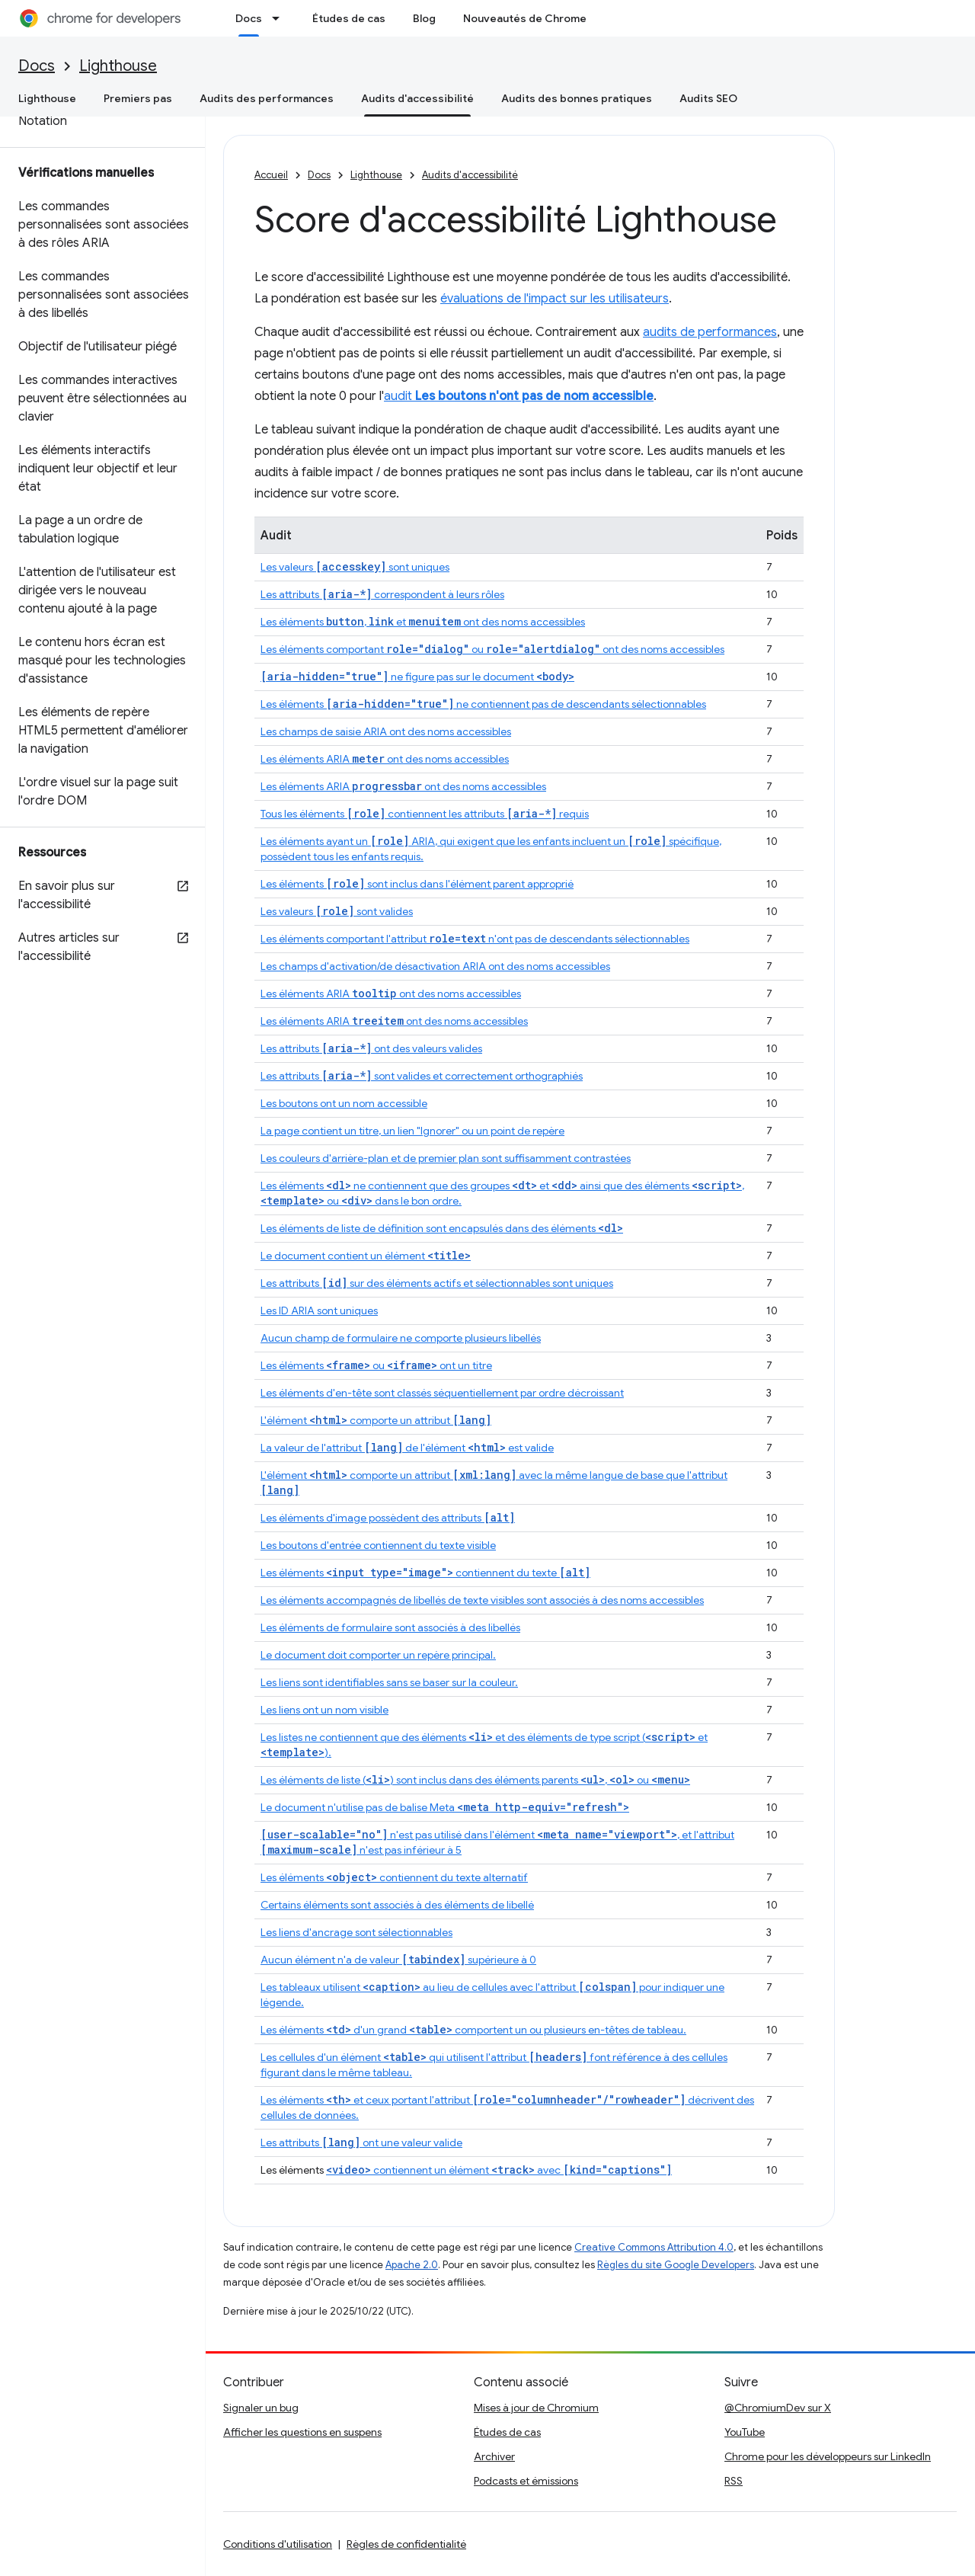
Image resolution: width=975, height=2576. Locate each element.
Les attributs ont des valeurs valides (371, 1048)
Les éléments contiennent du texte (425, 1572)
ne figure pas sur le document (417, 676)
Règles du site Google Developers (675, 2264)
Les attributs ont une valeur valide (361, 2142)
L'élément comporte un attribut (376, 1420)
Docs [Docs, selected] (248, 18)
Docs (36, 65)
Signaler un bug (261, 2407)
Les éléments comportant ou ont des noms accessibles (492, 649)
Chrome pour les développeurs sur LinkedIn (827, 2456)
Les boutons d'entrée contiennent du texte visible (378, 1545)
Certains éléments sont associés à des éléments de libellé (397, 1905)
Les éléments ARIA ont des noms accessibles (385, 759)
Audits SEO (708, 98)
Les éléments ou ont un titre (376, 1365)
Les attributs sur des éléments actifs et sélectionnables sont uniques (437, 1283)
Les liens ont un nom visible (324, 1710)
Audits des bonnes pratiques (576, 98)
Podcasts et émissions (526, 2481)
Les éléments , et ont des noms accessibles (423, 622)
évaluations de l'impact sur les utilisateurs (554, 298)
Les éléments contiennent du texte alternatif (394, 1877)
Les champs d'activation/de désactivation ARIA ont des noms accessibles (435, 966)
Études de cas (348, 18)
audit (519, 396)
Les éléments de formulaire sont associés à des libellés (390, 1627)
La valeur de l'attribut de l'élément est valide (407, 1447)
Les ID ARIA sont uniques (319, 1310)
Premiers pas (138, 98)
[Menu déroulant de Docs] (280, 18)
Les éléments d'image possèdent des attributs (388, 1518)
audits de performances (710, 332)
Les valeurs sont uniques (355, 567)
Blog (424, 18)
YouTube (744, 2432)
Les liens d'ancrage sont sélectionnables (356, 1932)
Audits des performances (267, 98)
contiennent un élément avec (499, 2170)
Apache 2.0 (411, 2264)
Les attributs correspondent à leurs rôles (382, 594)
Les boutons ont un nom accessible (344, 1103)
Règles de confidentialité (406, 2544)
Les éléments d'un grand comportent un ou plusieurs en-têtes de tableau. (473, 2030)
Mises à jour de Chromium (536, 2407)
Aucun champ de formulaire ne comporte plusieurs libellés (401, 1338)
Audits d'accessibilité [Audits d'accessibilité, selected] (417, 98)
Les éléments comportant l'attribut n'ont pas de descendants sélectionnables (475, 939)
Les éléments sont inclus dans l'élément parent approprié (417, 884)
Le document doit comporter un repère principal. (378, 1655)
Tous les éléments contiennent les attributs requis (425, 814)
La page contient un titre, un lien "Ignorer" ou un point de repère (412, 1131)
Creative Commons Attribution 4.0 (654, 2247)
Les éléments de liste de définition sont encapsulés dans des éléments (442, 1228)
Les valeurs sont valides (337, 911)
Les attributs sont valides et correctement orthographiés (422, 1076)
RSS (733, 2481)
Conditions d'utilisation (277, 2544)
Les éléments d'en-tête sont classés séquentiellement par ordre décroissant (442, 1393)
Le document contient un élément (366, 1255)
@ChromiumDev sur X (777, 2407)
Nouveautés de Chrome (525, 18)
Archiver (494, 2456)
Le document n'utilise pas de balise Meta (445, 1807)
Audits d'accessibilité (470, 174)
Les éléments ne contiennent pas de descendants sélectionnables (483, 704)
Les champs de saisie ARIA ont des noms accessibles (386, 731)
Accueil (271, 174)
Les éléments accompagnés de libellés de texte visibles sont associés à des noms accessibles (482, 1600)
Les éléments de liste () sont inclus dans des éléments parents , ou (475, 1780)
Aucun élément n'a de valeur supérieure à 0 (398, 1959)
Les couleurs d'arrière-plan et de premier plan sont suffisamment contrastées (446, 1158)
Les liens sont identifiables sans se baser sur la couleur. (389, 1682)
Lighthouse (118, 65)
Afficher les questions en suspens (302, 2432)
